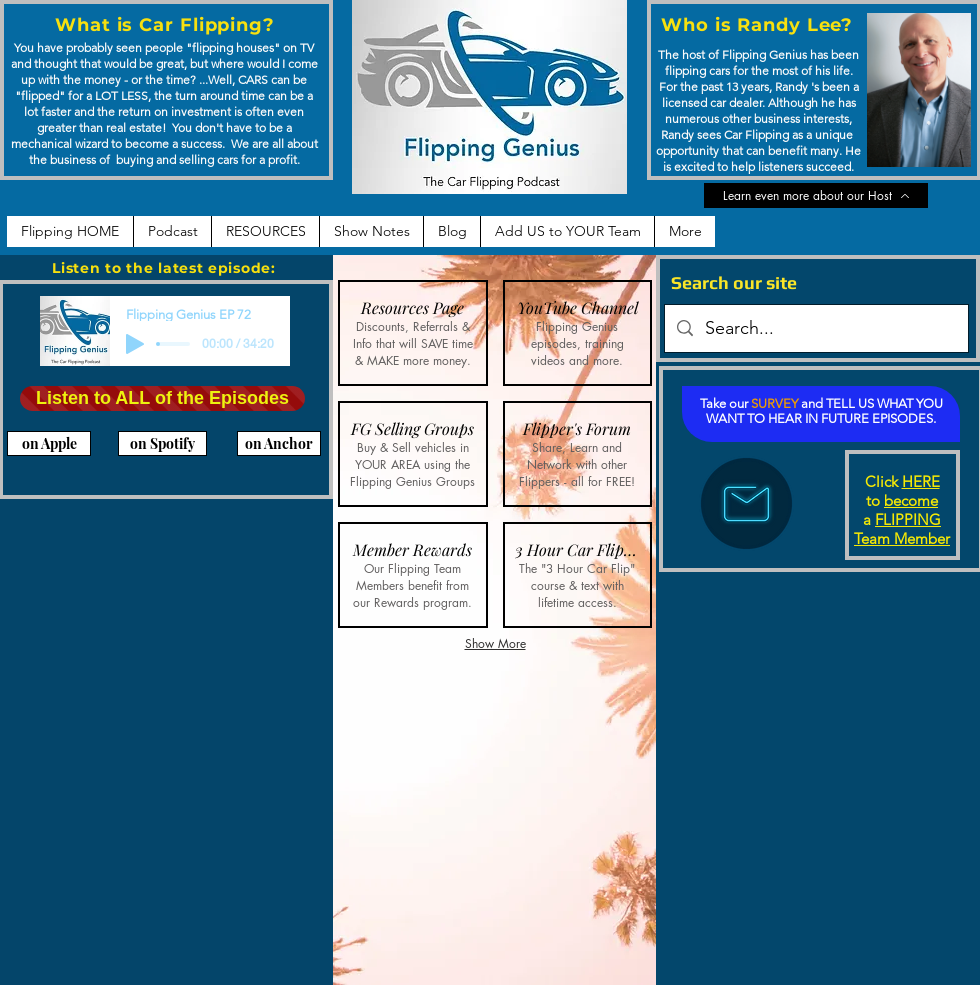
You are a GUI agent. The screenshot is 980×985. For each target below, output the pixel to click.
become (911, 500)
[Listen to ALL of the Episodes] (162, 398)
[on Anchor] (279, 443)
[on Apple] (49, 443)
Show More (495, 643)
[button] (413, 333)
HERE (921, 481)
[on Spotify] (162, 443)
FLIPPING (908, 519)
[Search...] (815, 329)
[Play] (135, 344)
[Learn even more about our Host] (816, 195)
